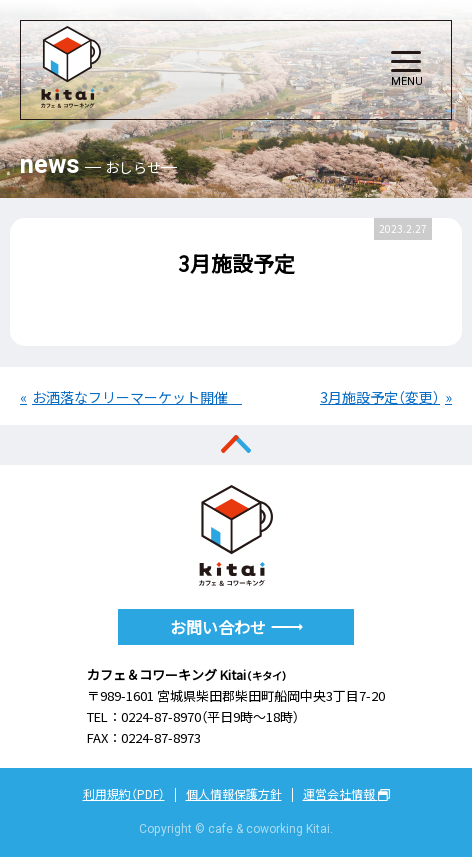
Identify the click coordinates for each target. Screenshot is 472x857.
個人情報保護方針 (234, 794)
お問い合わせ (236, 627)
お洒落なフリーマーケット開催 (132, 397)
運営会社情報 (346, 794)
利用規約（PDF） (124, 794)
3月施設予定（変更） (380, 397)
